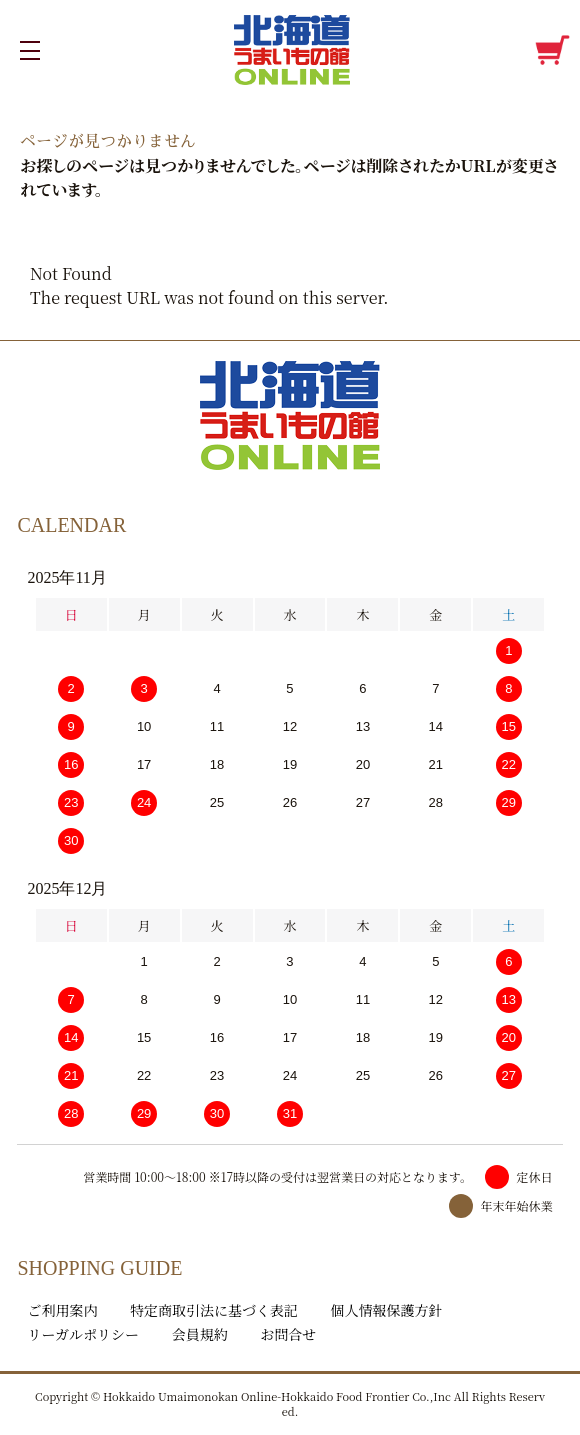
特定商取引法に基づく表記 (214, 1310)
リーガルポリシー (83, 1334)
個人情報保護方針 (387, 1310)
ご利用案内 (62, 1310)
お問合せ (288, 1334)
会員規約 (200, 1334)
